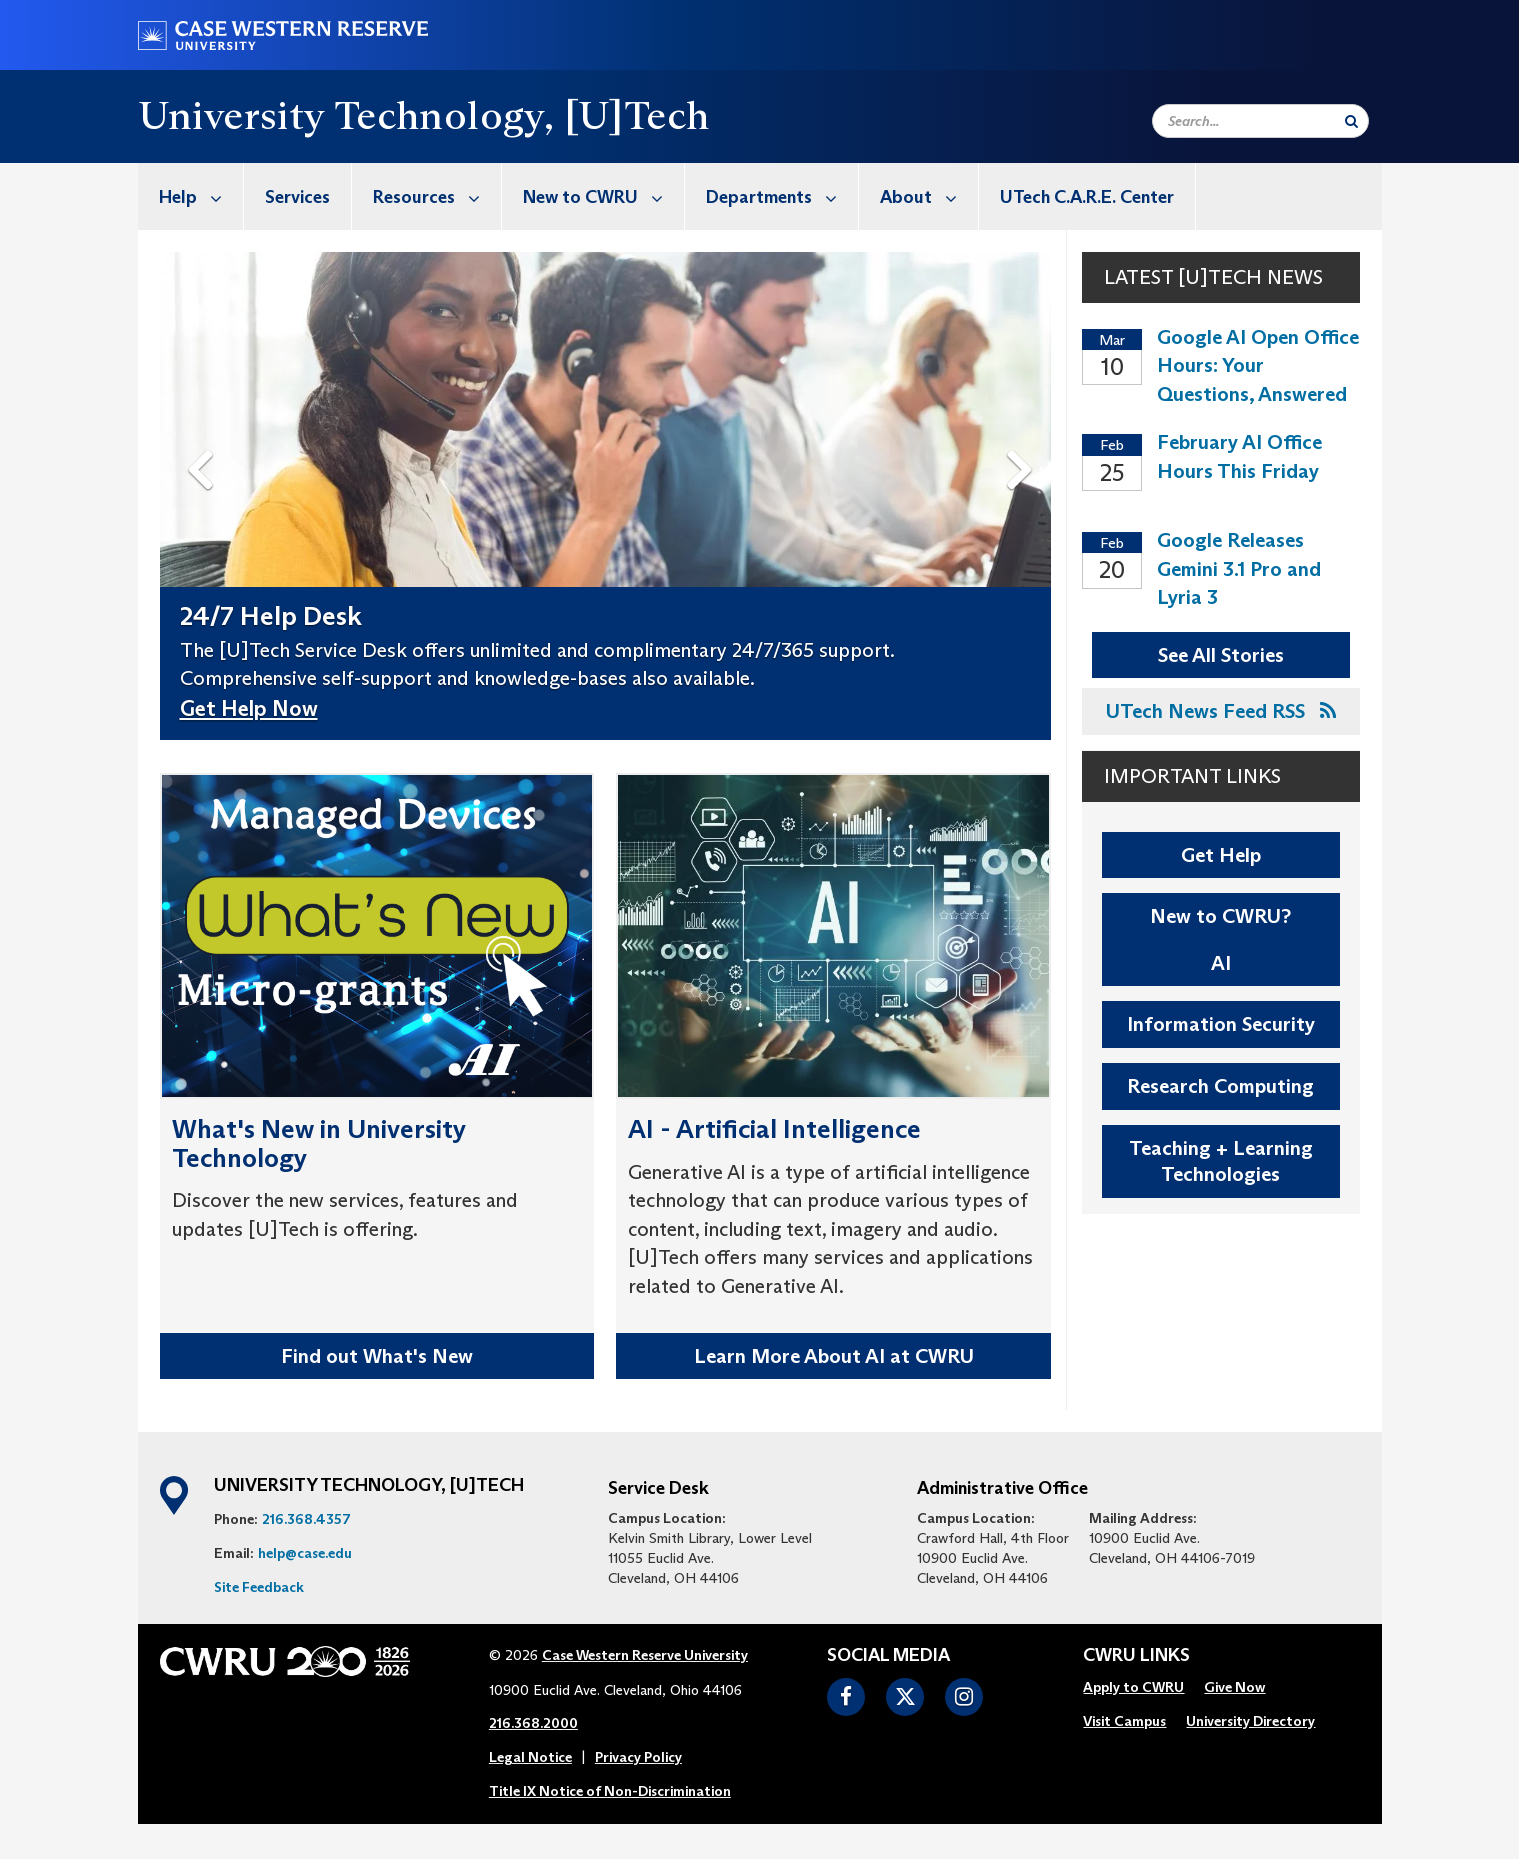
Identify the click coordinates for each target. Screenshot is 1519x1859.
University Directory (1250, 1721)
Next (1023, 438)
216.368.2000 (533, 1723)
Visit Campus (1124, 1721)
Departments (782, 196)
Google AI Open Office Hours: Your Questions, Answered (1258, 365)
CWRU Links (1136, 1656)
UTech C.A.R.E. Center (1087, 197)
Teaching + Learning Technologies (1221, 1161)
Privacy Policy (638, 1757)
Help (201, 196)
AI (1221, 963)
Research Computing (1220, 1086)
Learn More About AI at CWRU (834, 1356)
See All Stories (1221, 655)
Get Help (1221, 855)
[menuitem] (191, 196)
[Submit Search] (1351, 121)
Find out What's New (377, 1356)
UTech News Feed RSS (1221, 711)
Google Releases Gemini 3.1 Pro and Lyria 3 (1239, 568)
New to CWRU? (1220, 916)
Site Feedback (259, 1587)
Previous (204, 438)
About (929, 196)
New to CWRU (603, 196)
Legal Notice (530, 1757)
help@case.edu (305, 1553)
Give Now (1234, 1687)
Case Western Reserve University (645, 1655)
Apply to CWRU (1133, 1687)
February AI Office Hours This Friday (1239, 456)
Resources (437, 196)
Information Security (1221, 1024)
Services (297, 197)
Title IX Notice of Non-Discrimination (610, 1791)
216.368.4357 (306, 1519)
